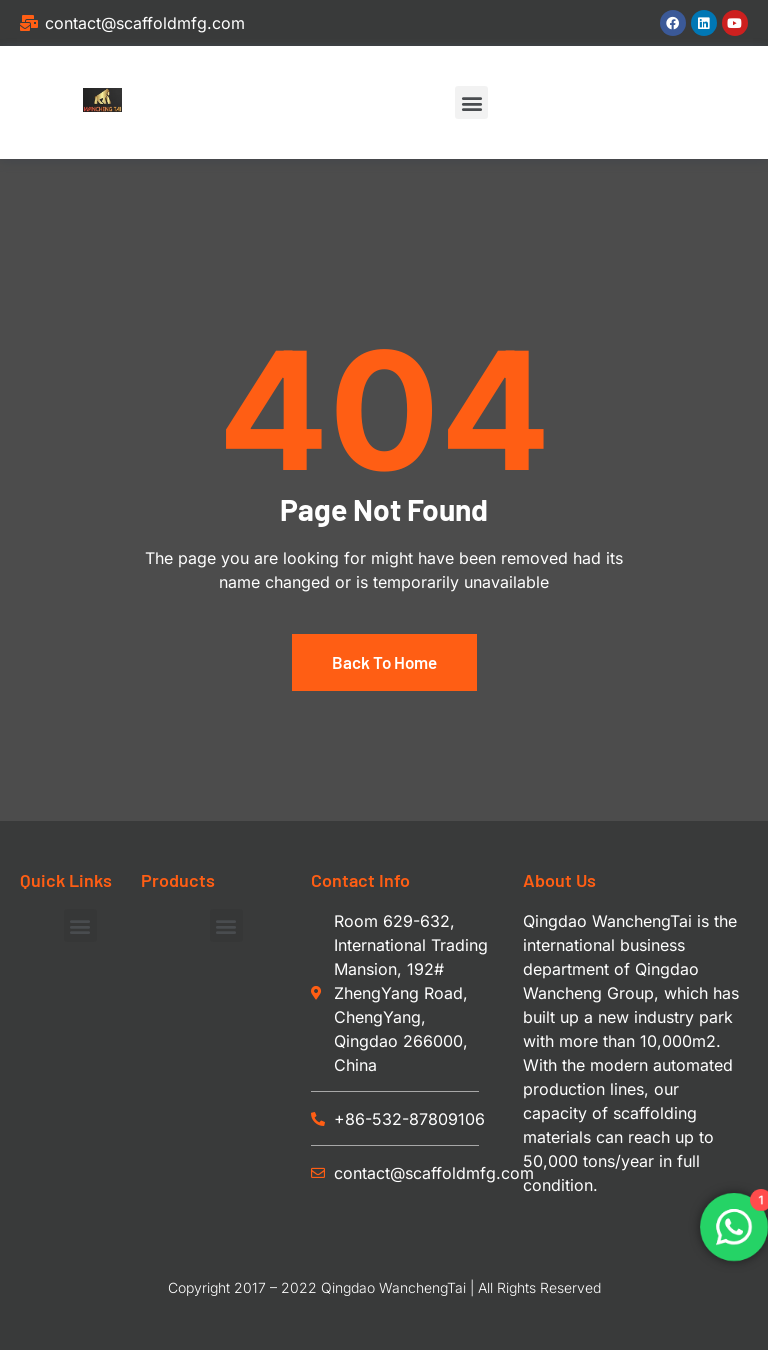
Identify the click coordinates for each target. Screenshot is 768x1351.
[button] (471, 102)
